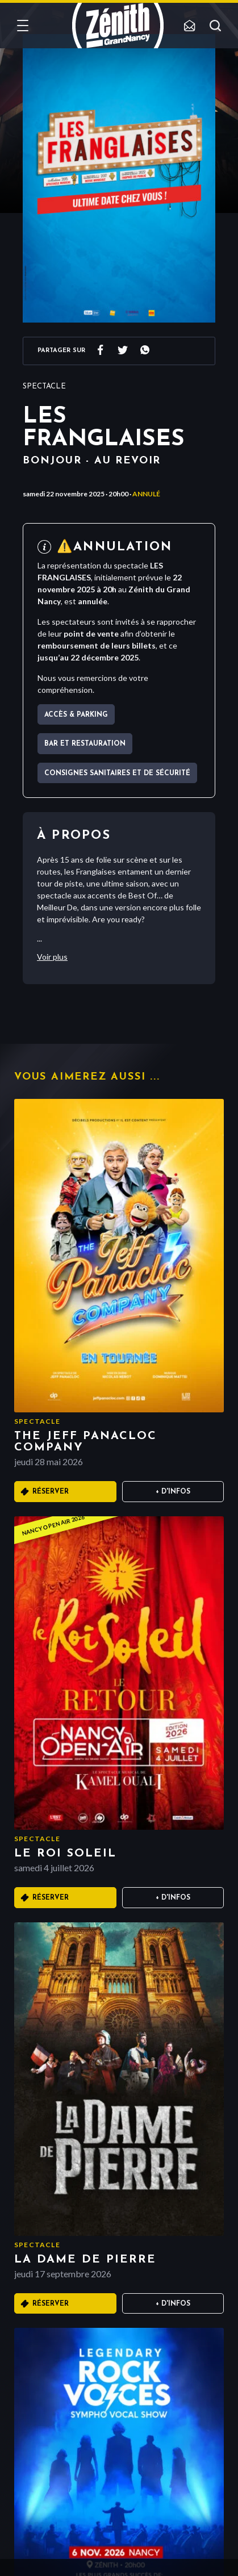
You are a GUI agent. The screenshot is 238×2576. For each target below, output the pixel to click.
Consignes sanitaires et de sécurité (117, 773)
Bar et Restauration (85, 744)
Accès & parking (76, 715)
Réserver (50, 1491)
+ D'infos (173, 1491)
